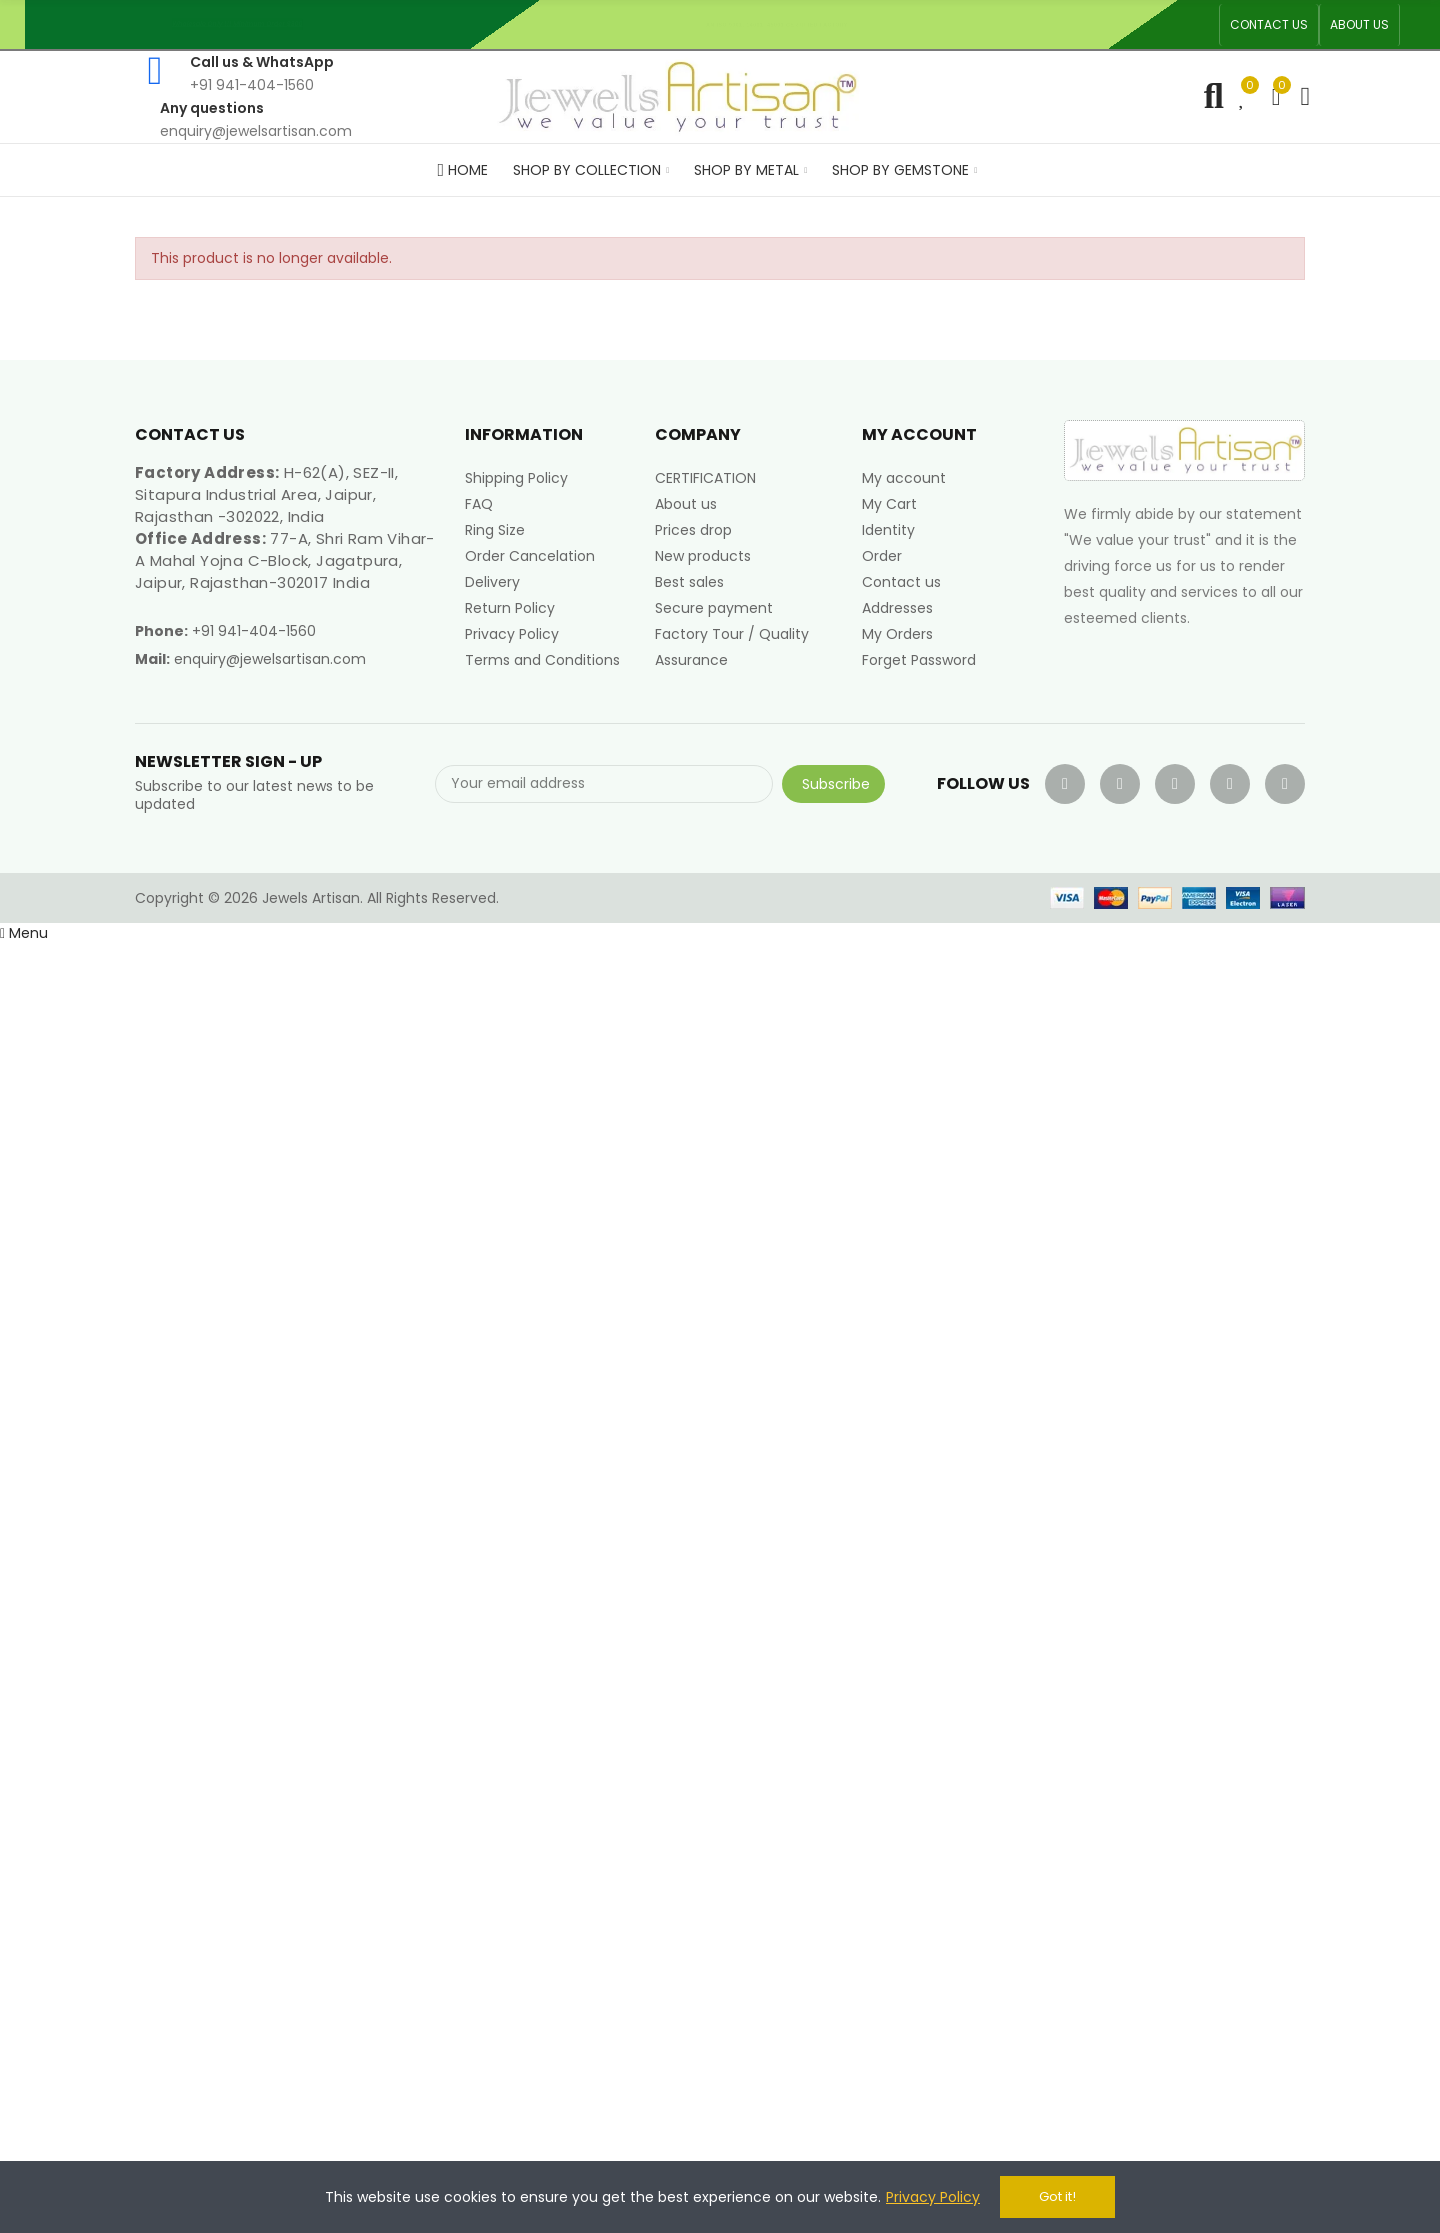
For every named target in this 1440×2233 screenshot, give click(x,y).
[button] (1269, 25)
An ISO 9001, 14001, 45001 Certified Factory (785, 24)
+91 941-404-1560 (254, 631)
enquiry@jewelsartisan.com (270, 659)
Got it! (1057, 2196)
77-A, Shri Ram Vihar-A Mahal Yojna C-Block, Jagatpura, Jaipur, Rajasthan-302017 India (285, 560)
